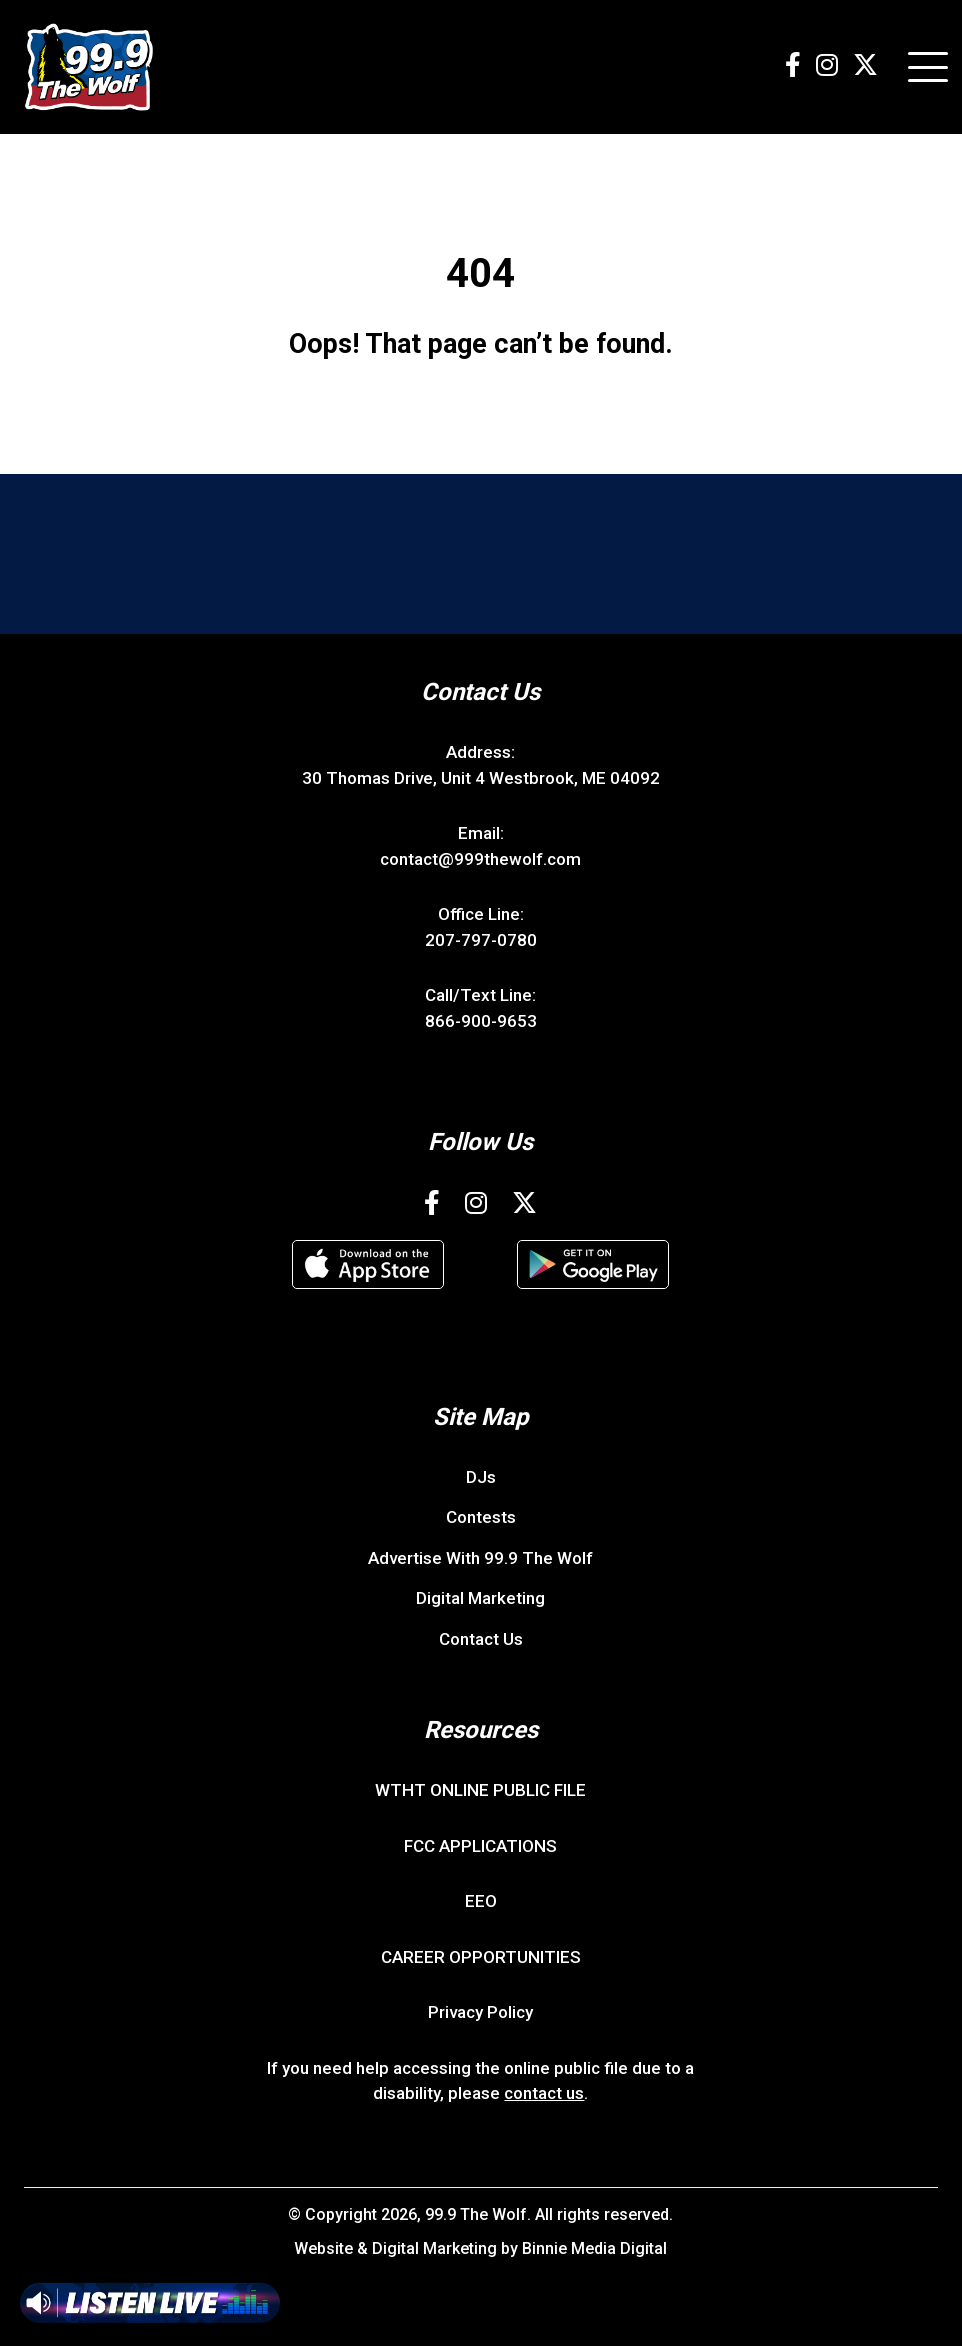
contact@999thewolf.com (480, 859)
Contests (481, 1517)
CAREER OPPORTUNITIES (481, 1957)
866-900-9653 (481, 1021)
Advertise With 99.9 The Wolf (480, 1558)
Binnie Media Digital (594, 2248)
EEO (481, 1901)
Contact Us (481, 1639)
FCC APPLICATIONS (480, 1846)
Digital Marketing (480, 1598)
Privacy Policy (480, 2012)
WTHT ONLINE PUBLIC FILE (480, 1790)
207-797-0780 (481, 940)
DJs (481, 1477)
